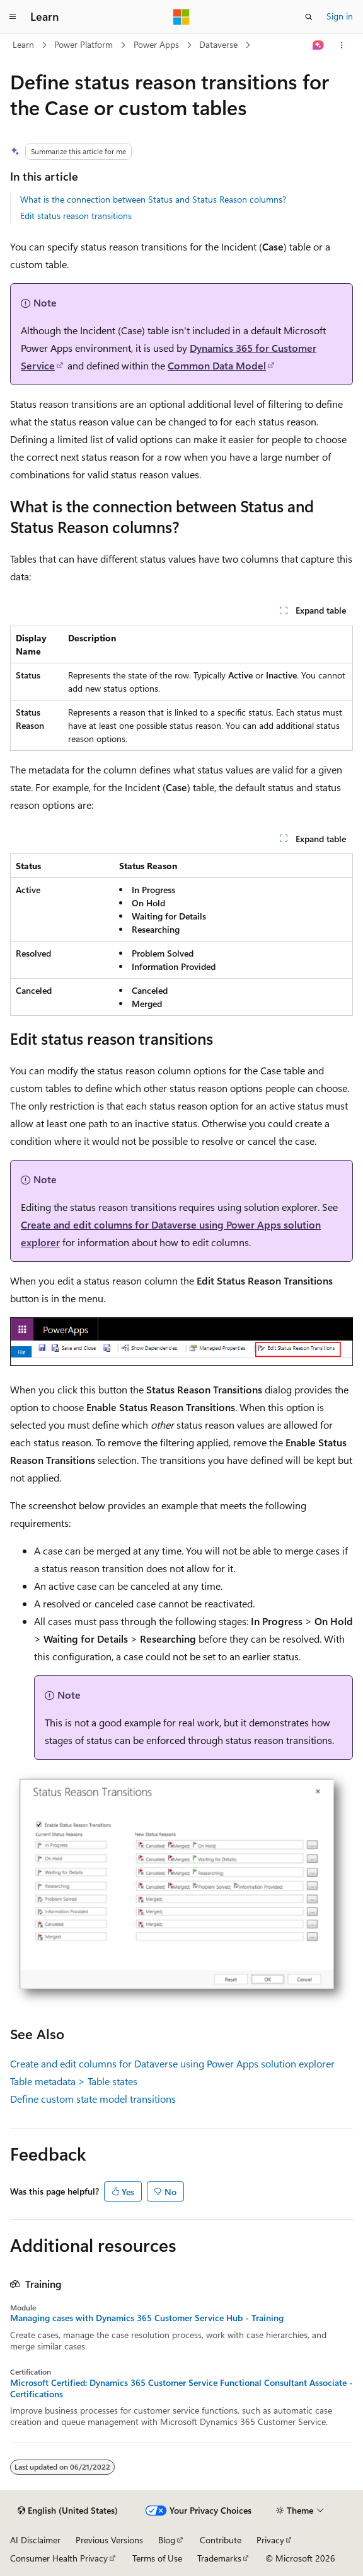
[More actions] (342, 45)
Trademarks (219, 2558)
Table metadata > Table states (73, 2081)
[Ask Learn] (318, 45)
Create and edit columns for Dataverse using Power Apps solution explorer (172, 2063)
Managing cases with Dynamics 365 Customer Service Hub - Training (147, 2318)
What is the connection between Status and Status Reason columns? (153, 199)
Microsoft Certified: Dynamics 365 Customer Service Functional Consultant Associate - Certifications (181, 2388)
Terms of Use (157, 2558)
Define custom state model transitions (93, 2098)
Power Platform (83, 44)
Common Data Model (217, 365)
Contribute (220, 2540)
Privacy (270, 2540)
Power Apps (156, 44)
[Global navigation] (12, 17)
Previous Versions (109, 2540)
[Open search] (308, 17)
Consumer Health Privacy (59, 2558)
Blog (166, 2540)
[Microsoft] (181, 17)
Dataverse (218, 44)
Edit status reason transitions (76, 216)
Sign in (339, 16)
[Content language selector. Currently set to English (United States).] (67, 2510)
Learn (23, 44)
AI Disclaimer (35, 2540)
